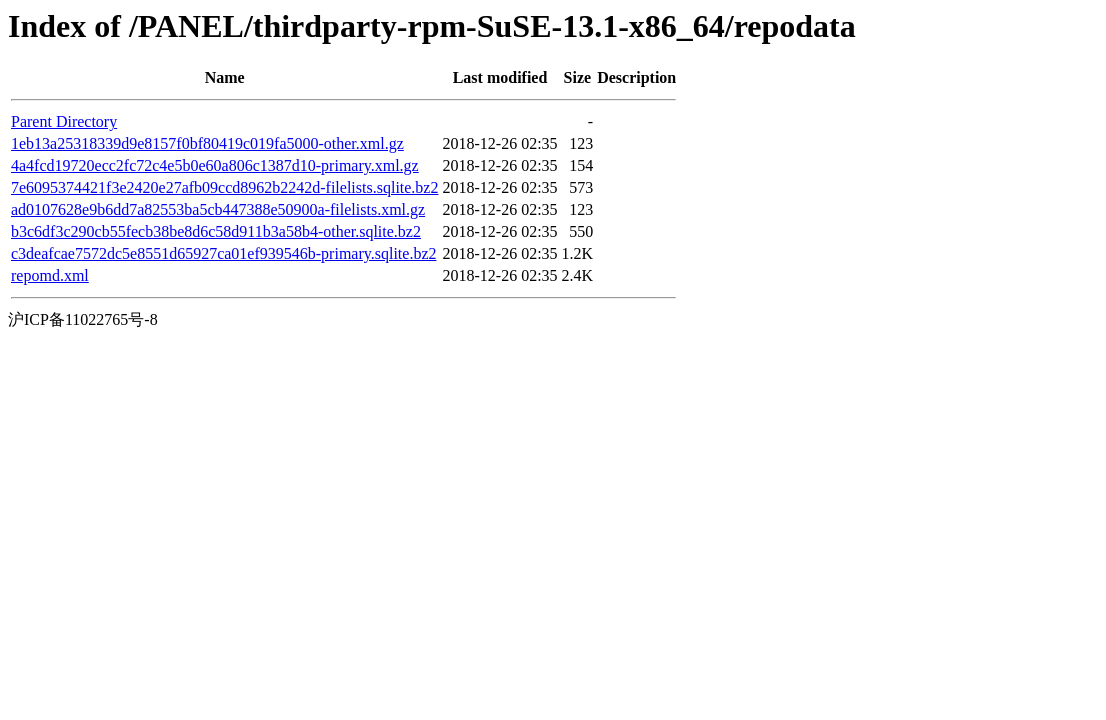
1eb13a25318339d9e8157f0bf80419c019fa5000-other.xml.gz (207, 143)
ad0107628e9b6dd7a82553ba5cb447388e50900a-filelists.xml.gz (218, 209)
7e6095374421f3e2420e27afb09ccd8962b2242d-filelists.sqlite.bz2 (224, 187)
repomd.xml (50, 275)
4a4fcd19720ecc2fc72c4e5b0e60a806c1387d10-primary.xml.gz (215, 165)
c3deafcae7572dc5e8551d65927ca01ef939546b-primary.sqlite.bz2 (223, 253)
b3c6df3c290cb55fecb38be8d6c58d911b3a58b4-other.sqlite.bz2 (216, 231)
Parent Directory (64, 121)
